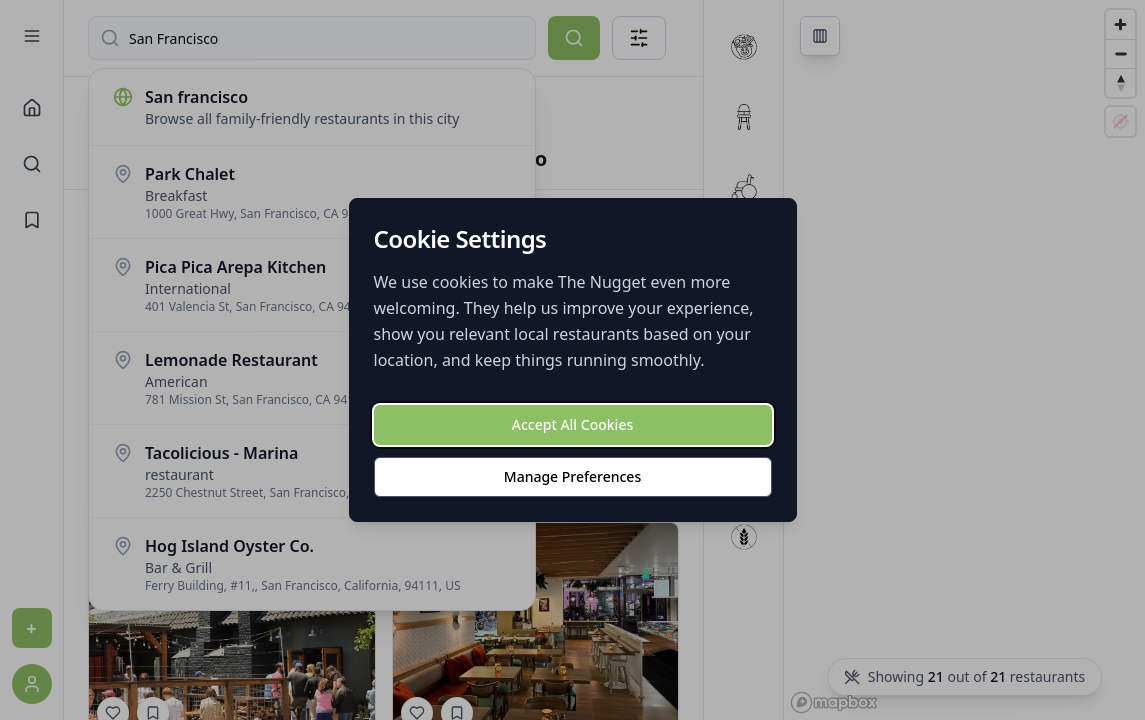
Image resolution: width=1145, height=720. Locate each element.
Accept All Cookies (572, 424)
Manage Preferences (572, 476)
